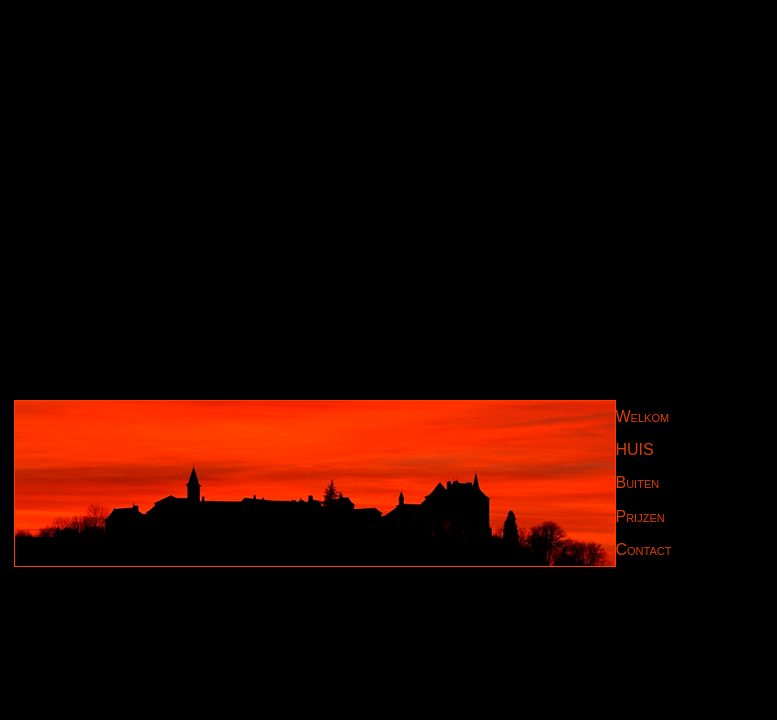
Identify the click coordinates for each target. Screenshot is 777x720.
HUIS (635, 449)
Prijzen (640, 516)
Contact (644, 549)
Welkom (643, 416)
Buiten (638, 482)
